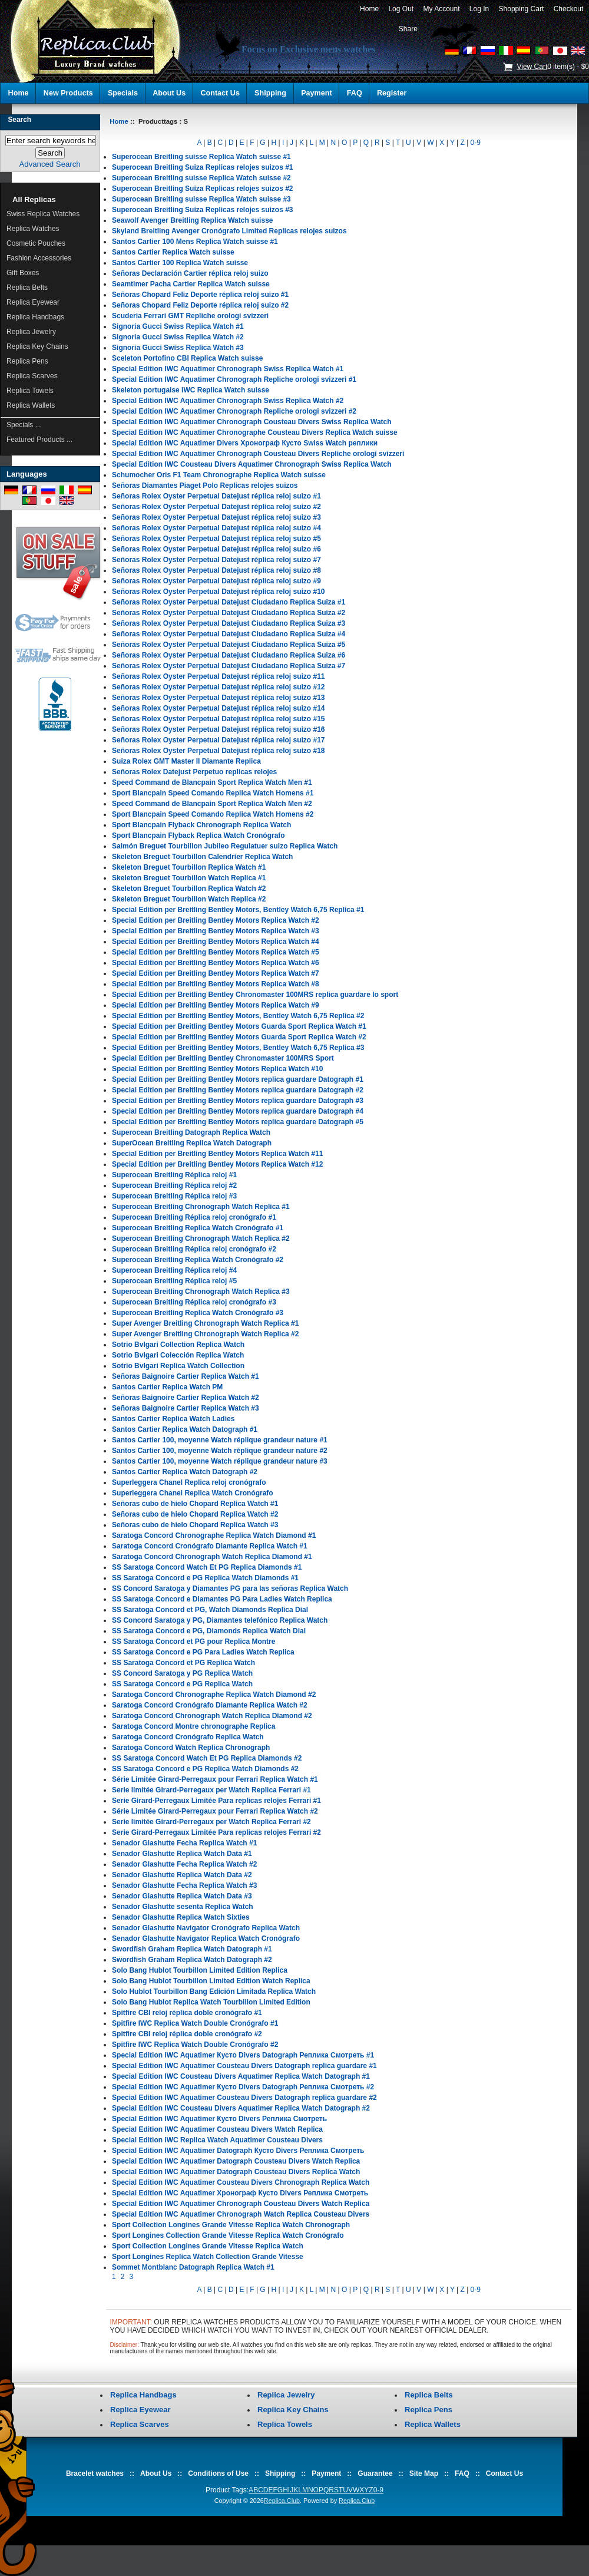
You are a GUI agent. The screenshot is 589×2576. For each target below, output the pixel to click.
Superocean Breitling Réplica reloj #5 (174, 1281)
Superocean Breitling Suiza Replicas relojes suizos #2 (202, 188)
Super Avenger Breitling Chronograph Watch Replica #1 (205, 1323)
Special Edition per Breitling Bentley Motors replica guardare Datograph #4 (237, 1111)
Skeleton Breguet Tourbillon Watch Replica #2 (189, 899)
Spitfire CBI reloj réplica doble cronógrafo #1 (187, 2013)
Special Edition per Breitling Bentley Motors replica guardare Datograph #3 (237, 1101)
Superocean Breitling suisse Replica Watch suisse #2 (201, 178)
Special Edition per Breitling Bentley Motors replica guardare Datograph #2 (237, 1090)
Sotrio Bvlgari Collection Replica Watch (178, 1344)
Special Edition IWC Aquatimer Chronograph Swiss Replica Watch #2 (227, 401)
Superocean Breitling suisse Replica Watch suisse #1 (201, 157)
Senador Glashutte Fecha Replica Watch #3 (184, 1885)
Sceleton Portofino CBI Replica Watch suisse (187, 358)
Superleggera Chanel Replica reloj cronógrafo (189, 1482)
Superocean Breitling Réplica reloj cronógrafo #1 (194, 1217)
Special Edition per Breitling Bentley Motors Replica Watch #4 (215, 941)
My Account (441, 9)
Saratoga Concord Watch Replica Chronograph (191, 1747)
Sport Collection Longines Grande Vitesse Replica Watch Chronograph (231, 2225)
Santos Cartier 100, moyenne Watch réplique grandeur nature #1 (219, 1440)
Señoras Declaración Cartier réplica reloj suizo (190, 273)
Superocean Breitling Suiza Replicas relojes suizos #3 (202, 210)
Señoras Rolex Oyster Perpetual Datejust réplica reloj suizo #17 (218, 740)
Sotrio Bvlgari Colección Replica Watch (178, 1355)
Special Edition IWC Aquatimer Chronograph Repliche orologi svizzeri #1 (234, 379)
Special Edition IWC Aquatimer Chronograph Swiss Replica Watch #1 (227, 369)
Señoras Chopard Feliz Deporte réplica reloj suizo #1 (200, 294)
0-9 (476, 142)
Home (369, 9)
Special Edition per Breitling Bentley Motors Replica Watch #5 (215, 952)
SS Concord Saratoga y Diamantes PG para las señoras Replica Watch (230, 1588)
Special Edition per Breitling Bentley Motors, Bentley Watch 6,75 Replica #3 (238, 1047)
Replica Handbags (35, 317)
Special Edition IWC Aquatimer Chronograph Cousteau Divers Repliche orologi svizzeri (258, 454)
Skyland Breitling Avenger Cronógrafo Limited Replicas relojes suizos (229, 231)
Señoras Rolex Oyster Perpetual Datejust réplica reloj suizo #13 (218, 697)
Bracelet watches (95, 2473)
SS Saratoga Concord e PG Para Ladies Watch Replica (203, 1652)
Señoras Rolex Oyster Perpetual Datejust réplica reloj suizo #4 (216, 528)
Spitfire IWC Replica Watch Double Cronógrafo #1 (195, 2023)
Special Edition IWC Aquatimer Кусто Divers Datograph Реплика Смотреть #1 (243, 2055)
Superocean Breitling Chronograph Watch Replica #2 (201, 1238)
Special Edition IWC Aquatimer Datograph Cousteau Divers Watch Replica (236, 2161)
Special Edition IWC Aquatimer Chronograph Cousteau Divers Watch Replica (240, 2203)
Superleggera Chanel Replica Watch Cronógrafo (192, 1493)
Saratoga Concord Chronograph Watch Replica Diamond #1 (212, 1557)
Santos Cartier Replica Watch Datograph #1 (184, 1429)
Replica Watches (32, 228)
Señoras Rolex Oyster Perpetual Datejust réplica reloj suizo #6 (216, 549)
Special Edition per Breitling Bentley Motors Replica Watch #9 (215, 1005)
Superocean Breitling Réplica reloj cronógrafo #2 (194, 1249)
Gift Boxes (22, 273)
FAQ (354, 93)
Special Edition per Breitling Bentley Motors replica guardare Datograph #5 (237, 1122)
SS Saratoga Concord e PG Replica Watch (182, 1684)
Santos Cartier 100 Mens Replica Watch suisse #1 (195, 241)
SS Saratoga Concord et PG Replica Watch (183, 1663)
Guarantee (375, 2473)
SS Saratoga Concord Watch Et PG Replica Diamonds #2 (207, 1758)
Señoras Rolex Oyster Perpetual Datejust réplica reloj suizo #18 (218, 751)
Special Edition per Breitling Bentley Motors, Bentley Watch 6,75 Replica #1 (238, 910)
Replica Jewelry (31, 332)
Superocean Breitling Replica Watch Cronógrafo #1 (197, 1228)
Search (19, 119)
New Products (68, 93)
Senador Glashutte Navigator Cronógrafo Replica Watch (206, 1928)
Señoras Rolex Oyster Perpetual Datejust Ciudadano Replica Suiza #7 (228, 666)
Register (391, 93)
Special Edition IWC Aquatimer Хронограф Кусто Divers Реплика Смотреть (240, 2193)
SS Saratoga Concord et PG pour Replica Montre (193, 1641)
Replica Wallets (30, 405)
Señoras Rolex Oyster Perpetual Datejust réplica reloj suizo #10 (218, 591)
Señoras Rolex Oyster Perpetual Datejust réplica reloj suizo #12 (218, 687)
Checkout (568, 9)
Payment (316, 93)
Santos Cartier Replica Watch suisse (173, 252)
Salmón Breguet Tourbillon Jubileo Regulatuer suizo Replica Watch (224, 846)
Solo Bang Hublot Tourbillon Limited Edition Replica (199, 1970)
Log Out (401, 9)
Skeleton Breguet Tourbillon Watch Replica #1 (189, 878)
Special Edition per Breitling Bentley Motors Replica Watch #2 (215, 920)
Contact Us (219, 93)
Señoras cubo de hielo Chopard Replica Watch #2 (195, 1514)
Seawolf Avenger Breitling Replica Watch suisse (192, 220)
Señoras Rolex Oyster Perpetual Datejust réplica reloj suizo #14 (218, 708)
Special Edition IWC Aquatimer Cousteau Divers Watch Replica (217, 2129)
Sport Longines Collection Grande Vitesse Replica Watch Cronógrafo (227, 2235)
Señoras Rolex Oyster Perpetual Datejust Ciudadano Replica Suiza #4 (228, 634)
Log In (479, 9)
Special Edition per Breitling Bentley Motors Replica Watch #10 (217, 1069)
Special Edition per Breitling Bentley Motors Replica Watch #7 (215, 973)
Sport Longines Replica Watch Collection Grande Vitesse (207, 2257)
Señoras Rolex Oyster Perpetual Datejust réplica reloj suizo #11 (218, 676)
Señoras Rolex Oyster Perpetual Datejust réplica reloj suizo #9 (216, 581)
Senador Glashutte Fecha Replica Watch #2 (184, 1864)
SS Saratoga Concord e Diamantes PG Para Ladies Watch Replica (222, 1599)
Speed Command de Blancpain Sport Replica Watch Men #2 (212, 804)
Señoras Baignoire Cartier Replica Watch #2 (185, 1397)
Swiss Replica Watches (43, 214)
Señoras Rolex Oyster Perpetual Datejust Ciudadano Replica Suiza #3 (228, 623)
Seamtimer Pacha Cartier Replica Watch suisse (191, 284)
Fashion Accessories (38, 258)
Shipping (270, 93)
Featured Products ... (39, 439)
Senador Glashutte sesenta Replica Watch (182, 1907)
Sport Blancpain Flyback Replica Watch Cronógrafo (198, 835)
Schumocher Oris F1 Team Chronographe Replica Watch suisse (219, 475)
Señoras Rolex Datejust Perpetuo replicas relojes (194, 772)
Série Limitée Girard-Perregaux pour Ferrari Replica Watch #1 (215, 1779)
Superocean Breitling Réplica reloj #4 (174, 1270)
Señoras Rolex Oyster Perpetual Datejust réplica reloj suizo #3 (216, 517)
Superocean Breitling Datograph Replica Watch (191, 1132)
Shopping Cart (521, 9)
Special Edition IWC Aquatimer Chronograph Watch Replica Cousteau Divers (240, 2214)
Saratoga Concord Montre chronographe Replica (193, 1726)
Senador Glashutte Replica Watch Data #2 (182, 1875)
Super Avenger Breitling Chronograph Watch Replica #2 (205, 1334)
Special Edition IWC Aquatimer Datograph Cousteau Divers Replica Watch (236, 2172)
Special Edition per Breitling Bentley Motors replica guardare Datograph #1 (237, 1079)
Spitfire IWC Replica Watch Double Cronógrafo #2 (195, 2044)
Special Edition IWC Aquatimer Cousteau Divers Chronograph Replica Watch (240, 2182)
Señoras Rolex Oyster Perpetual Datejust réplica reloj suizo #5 (216, 538)
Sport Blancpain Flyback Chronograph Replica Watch (201, 825)
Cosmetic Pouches (35, 243)
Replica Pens (27, 361)
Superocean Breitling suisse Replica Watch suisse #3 (201, 199)
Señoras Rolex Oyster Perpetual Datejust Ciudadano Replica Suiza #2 (228, 613)
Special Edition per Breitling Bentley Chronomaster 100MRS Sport (223, 1058)
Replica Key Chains (37, 346)
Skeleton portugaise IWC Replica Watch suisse (190, 390)
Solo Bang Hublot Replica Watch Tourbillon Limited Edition (211, 2002)
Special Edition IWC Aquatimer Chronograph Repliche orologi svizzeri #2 (234, 411)
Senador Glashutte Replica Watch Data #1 (182, 1854)
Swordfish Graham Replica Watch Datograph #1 (192, 1949)
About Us (169, 93)
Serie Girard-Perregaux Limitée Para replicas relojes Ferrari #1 (216, 1800)
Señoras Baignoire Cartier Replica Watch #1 (185, 1376)
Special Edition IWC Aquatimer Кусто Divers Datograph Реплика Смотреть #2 (243, 2087)
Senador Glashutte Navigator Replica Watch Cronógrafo (206, 1938)
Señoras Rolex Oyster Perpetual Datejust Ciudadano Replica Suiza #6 (228, 655)
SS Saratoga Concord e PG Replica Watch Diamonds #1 (205, 1578)
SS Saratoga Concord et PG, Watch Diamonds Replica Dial (210, 1610)
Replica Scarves (32, 376)
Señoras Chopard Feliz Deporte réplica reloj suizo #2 (200, 305)
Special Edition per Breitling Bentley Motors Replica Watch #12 (217, 1164)
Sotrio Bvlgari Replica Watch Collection (178, 1366)
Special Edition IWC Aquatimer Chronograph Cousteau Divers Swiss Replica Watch (252, 422)
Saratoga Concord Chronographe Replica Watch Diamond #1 (214, 1535)
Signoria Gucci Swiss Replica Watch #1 (178, 326)
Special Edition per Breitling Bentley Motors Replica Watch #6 (215, 963)
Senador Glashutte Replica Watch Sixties (181, 1917)
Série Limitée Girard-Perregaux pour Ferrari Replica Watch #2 (215, 1811)
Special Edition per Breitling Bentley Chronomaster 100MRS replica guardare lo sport (255, 994)
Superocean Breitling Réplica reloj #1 (174, 1175)
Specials (123, 93)
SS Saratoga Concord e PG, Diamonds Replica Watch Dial (209, 1631)
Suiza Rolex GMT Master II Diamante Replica (186, 761)
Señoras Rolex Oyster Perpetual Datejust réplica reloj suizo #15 (218, 719)
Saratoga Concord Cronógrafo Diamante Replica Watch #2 (209, 1705)
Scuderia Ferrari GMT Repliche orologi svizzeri (190, 316)
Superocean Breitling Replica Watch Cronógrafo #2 (197, 1260)
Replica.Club (282, 2500)
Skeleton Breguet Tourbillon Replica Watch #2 (189, 888)
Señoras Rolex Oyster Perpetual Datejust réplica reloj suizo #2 (216, 507)
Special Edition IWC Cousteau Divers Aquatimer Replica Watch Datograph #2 (241, 2108)
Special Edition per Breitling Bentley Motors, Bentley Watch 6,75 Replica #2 (238, 1016)
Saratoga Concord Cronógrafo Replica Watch (188, 1737)
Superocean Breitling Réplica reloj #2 (174, 1185)
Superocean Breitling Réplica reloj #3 (174, 1196)
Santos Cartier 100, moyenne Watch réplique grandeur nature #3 (219, 1461)
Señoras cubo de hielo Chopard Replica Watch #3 (195, 1525)
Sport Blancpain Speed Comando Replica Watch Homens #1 (212, 793)
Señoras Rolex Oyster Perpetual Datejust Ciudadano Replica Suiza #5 (228, 644)
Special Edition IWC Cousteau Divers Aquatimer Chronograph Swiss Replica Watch (252, 464)
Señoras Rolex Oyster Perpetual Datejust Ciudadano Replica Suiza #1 (228, 602)
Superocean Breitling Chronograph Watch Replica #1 (201, 1207)
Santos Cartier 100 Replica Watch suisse (180, 263)
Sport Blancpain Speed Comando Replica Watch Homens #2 (212, 814)
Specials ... (23, 425)
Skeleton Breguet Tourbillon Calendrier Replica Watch (202, 857)
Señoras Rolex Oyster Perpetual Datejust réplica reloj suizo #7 (216, 560)
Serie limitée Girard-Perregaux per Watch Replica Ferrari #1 (211, 1790)
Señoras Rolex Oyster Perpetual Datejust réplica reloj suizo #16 (218, 729)
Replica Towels (30, 391)
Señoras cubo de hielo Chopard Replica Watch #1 (195, 1504)
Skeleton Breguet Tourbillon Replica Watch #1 (189, 867)
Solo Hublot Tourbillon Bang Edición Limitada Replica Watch (214, 1991)
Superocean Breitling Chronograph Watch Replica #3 (201, 1291)
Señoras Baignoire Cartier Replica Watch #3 (185, 1408)
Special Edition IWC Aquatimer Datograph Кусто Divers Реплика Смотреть (238, 2150)
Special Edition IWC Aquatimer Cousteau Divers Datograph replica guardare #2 (244, 2097)
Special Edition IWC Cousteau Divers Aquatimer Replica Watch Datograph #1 (241, 2076)
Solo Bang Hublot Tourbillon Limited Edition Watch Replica (211, 1981)
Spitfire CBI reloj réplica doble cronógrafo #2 (187, 2034)
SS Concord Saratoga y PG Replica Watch (182, 1673)
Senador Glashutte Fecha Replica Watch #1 (184, 1843)
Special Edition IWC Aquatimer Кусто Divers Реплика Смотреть (219, 2119)
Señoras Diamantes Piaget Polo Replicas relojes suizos (204, 485)
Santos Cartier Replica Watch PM (167, 1387)
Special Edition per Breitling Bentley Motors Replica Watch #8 (215, 984)
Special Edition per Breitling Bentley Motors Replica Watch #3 (215, 931)
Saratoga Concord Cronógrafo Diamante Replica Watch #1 (209, 1546)
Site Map (423, 2473)
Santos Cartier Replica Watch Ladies (173, 1419)
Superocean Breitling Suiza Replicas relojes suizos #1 (202, 167)
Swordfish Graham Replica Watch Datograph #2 (192, 1960)
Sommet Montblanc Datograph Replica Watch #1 (193, 2267)
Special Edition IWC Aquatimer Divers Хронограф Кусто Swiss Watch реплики (245, 443)
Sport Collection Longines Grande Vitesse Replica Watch (207, 2246)
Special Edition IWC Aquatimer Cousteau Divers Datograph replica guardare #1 (244, 2066)
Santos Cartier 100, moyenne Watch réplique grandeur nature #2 (219, 1450)
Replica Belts (27, 287)
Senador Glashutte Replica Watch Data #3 (182, 1896)
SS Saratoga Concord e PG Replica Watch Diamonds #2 (205, 1769)
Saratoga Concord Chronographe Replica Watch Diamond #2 (214, 1694)
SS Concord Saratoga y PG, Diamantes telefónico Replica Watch (219, 1620)
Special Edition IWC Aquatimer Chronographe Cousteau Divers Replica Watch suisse (255, 432)
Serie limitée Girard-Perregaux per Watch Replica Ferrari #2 (211, 1822)
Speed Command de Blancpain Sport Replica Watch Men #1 (212, 782)
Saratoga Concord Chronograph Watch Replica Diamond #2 (212, 1716)
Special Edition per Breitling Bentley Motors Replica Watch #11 (217, 1154)
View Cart (532, 66)
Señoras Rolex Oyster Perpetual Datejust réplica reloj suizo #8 (216, 570)
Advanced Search (50, 164)
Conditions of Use (218, 2473)
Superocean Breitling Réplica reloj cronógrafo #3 (194, 1302)
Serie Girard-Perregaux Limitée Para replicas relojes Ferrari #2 (216, 1832)
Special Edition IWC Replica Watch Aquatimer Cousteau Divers (217, 2140)
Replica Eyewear (32, 302)
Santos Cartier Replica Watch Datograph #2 (184, 1472)
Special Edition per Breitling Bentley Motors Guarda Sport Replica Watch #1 (239, 1026)
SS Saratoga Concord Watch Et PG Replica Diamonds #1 (207, 1567)
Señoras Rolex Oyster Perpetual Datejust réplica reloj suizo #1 (216, 496)
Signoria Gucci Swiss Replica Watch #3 (178, 348)
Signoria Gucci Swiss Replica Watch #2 (178, 337)
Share (408, 29)
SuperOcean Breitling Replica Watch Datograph (192, 1143)
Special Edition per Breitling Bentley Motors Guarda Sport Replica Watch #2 (239, 1037)
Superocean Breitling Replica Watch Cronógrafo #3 (197, 1313)
